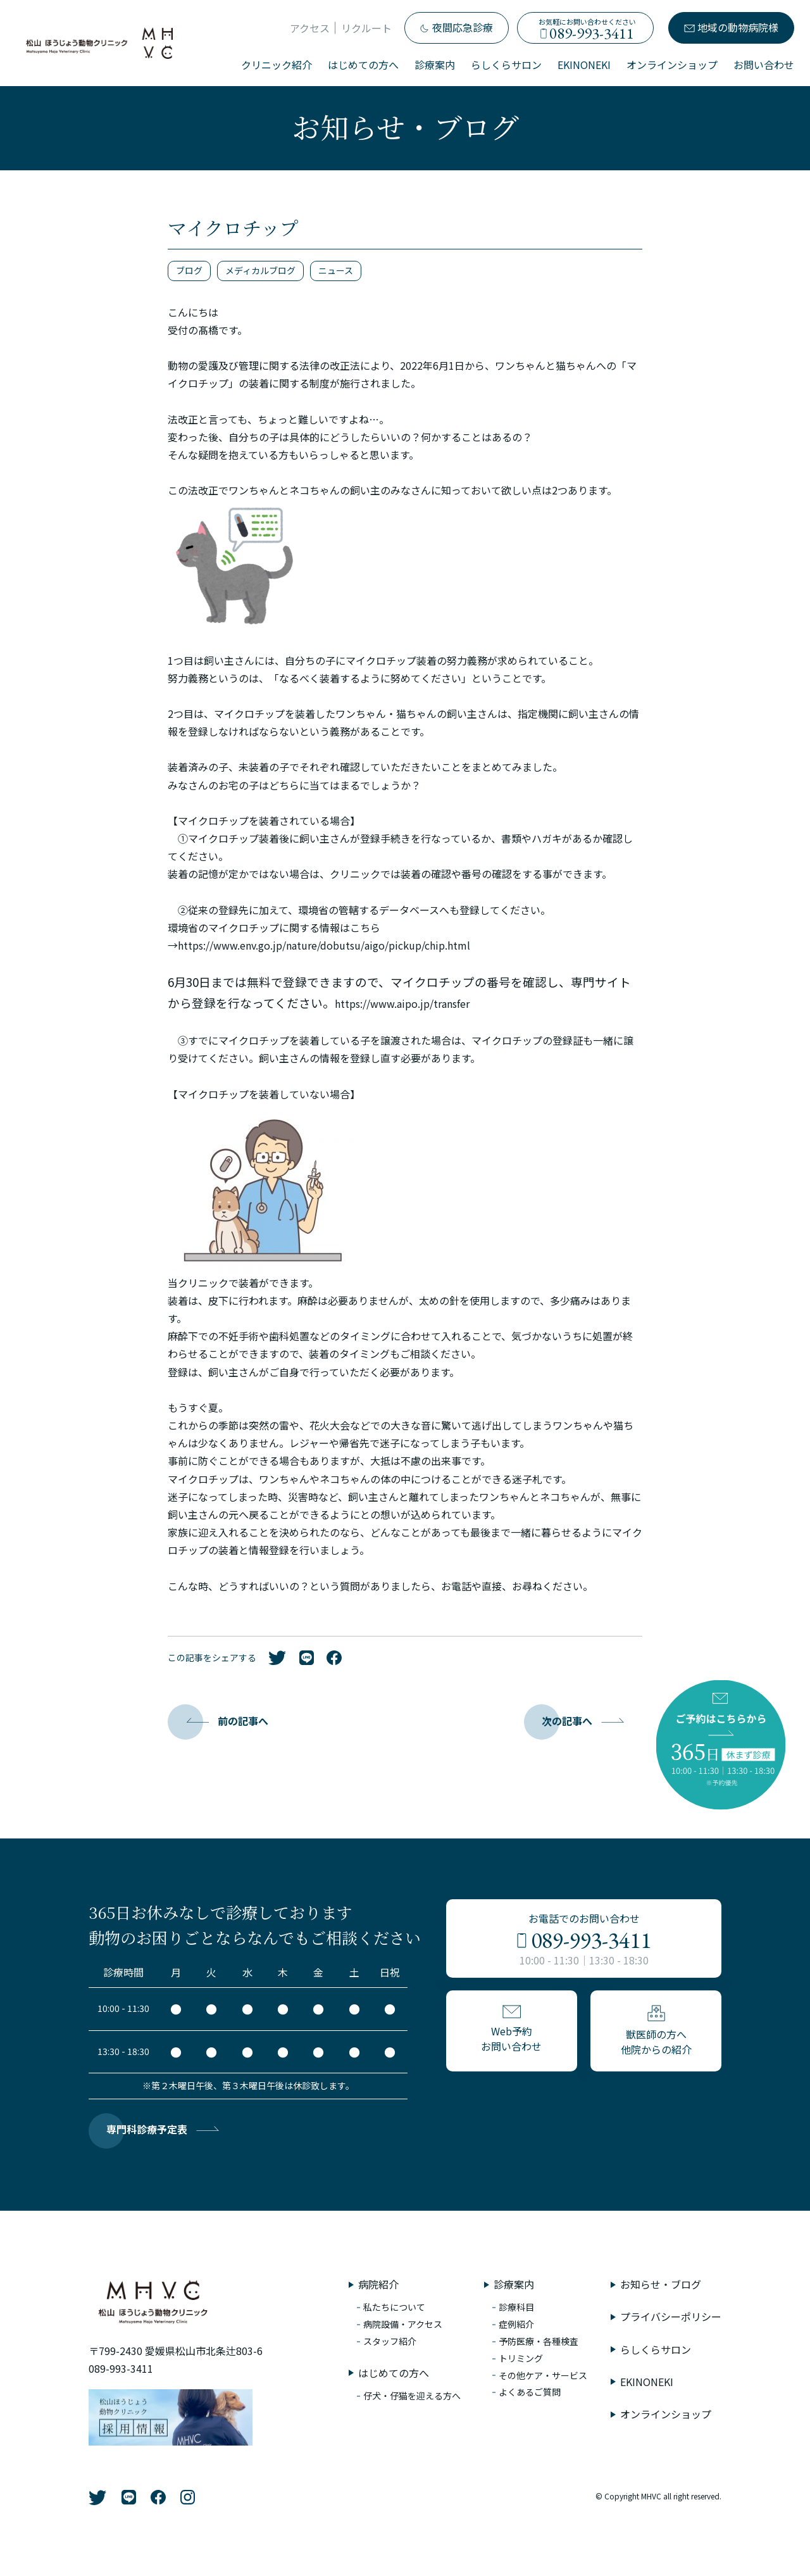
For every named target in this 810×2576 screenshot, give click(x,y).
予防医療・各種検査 (538, 2341)
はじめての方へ (363, 64)
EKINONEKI (584, 64)
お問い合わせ (763, 64)
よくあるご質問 (530, 2391)
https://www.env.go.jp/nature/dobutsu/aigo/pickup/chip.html (324, 945)
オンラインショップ (672, 64)
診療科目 (516, 2307)
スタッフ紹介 (389, 2341)
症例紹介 (516, 2324)
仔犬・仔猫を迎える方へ (412, 2395)
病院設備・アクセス (402, 2324)
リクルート (366, 27)
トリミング (521, 2358)
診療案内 (434, 64)
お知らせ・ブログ (660, 2284)
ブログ (189, 270)
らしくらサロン (506, 64)
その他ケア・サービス (543, 2375)
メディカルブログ (260, 270)
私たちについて (394, 2307)
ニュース (335, 270)
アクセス (310, 27)
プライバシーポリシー (670, 2316)
